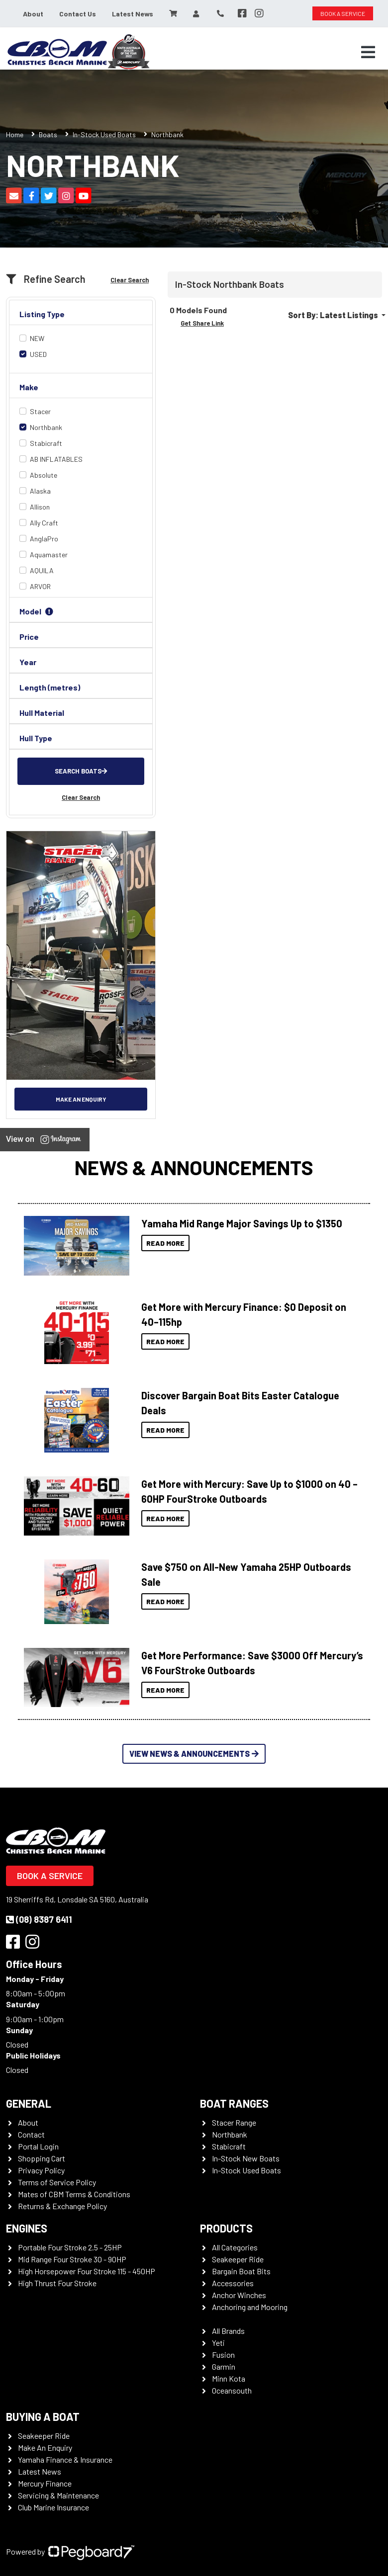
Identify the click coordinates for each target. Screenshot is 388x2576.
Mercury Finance (45, 2483)
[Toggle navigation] (368, 52)
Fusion (223, 2354)
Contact (31, 2134)
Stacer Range (234, 2122)
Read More (165, 1243)
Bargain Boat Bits (241, 2271)
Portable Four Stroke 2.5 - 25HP (70, 2247)
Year (27, 662)
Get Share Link (202, 323)
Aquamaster (49, 554)
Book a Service (50, 1875)
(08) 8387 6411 (39, 1919)
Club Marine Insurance (53, 2507)
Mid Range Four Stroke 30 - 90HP (72, 2259)
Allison (40, 507)
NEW (37, 338)
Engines (26, 2228)
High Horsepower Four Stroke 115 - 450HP (86, 2271)
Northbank (46, 427)
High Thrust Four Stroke (57, 2283)
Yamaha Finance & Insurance (65, 2459)
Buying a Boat (43, 2416)
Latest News (132, 13)
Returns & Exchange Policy (62, 2206)
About (33, 13)
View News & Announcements (194, 1753)
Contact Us (77, 13)
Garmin (223, 2366)
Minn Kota (228, 2378)
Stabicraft (46, 443)
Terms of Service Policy (57, 2182)
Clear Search (129, 280)
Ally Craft (44, 522)
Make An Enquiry (45, 2447)
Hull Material (41, 712)
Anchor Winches (239, 2295)
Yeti (218, 2342)
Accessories (233, 2283)
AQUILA (42, 570)
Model (38, 611)
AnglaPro (44, 538)
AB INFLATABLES (56, 459)
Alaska (40, 491)
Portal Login (38, 2146)
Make (28, 387)
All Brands (228, 2330)
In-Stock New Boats (246, 2158)
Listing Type (42, 314)
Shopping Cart (41, 2158)
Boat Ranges (234, 2103)
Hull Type (35, 738)
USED (38, 354)
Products (226, 2228)
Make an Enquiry (81, 1099)
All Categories (235, 2247)
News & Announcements (194, 1167)
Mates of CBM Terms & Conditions (74, 2194)
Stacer (40, 411)
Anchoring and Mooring (250, 2307)
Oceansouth (232, 2390)
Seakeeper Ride (238, 2259)
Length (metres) (49, 687)
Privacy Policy (41, 2170)
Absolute (43, 475)
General (28, 2103)
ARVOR (40, 586)
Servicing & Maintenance (58, 2495)
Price (29, 636)
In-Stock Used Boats (104, 134)
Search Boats (81, 771)
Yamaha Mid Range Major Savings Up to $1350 (241, 1223)
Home (14, 134)
